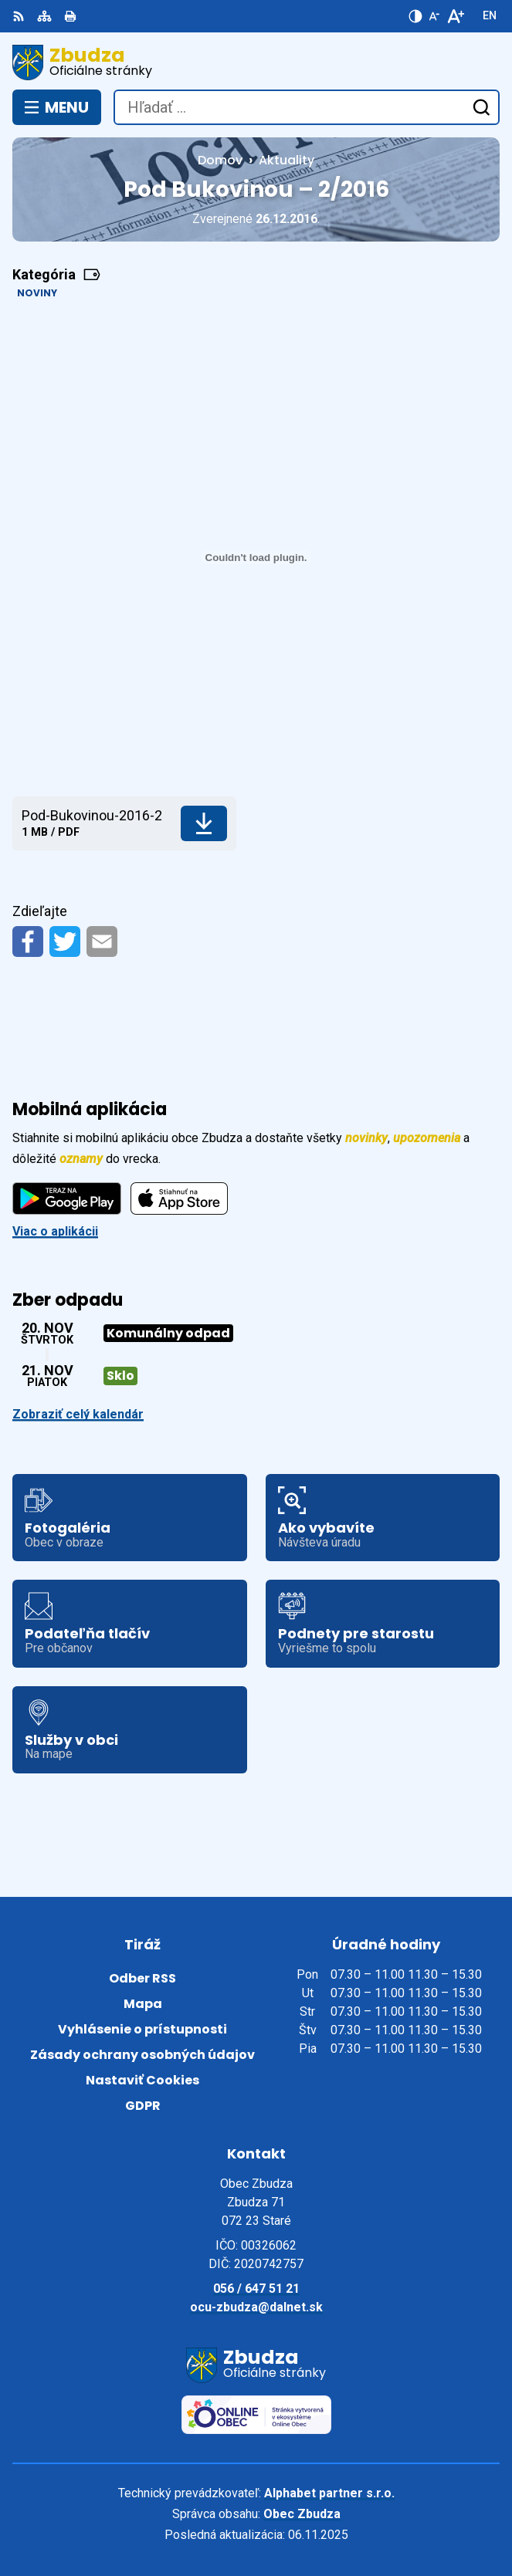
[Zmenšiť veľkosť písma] (434, 16)
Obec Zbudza (302, 2514)
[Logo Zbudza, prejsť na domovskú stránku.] (256, 62)
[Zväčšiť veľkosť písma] (455, 16)
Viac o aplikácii (55, 1231)
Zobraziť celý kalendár (78, 1414)
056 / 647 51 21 (256, 2288)
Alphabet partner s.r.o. (329, 2493)
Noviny (37, 292)
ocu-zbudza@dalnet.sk (256, 2307)
